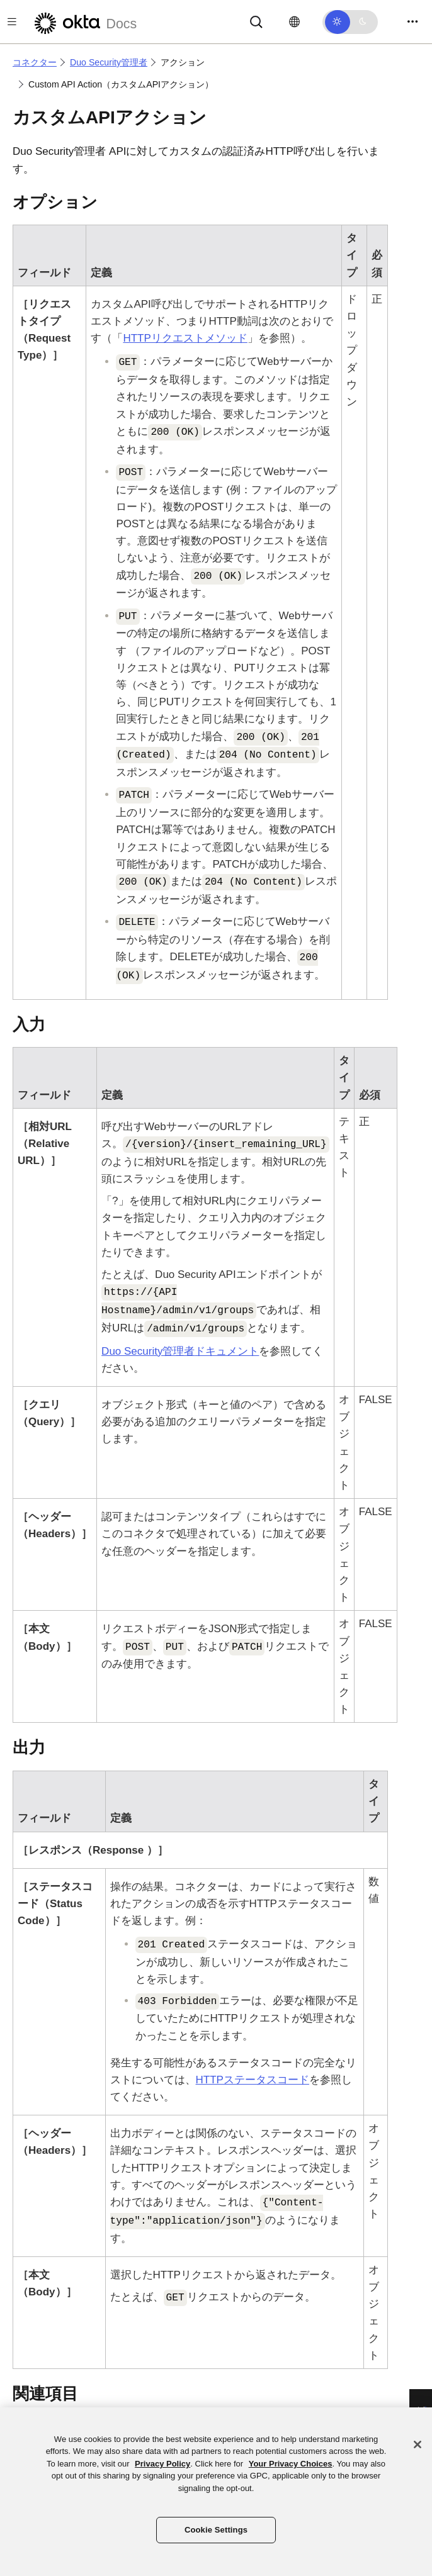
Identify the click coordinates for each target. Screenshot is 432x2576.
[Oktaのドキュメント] (84, 21)
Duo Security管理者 (108, 62)
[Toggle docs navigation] (12, 21)
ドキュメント (180, 1351)
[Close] (417, 2444)
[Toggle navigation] (412, 21)
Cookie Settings (216, 2529)
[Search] (256, 21)
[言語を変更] (294, 22)
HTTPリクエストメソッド (185, 338)
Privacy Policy (162, 2463)
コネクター (35, 62)
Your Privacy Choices (291, 2463)
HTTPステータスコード (252, 2080)
